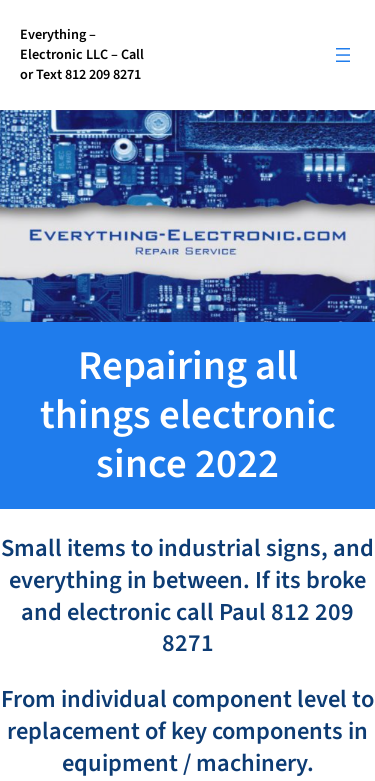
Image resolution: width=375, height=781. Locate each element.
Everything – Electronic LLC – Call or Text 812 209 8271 (82, 54)
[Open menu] (343, 55)
